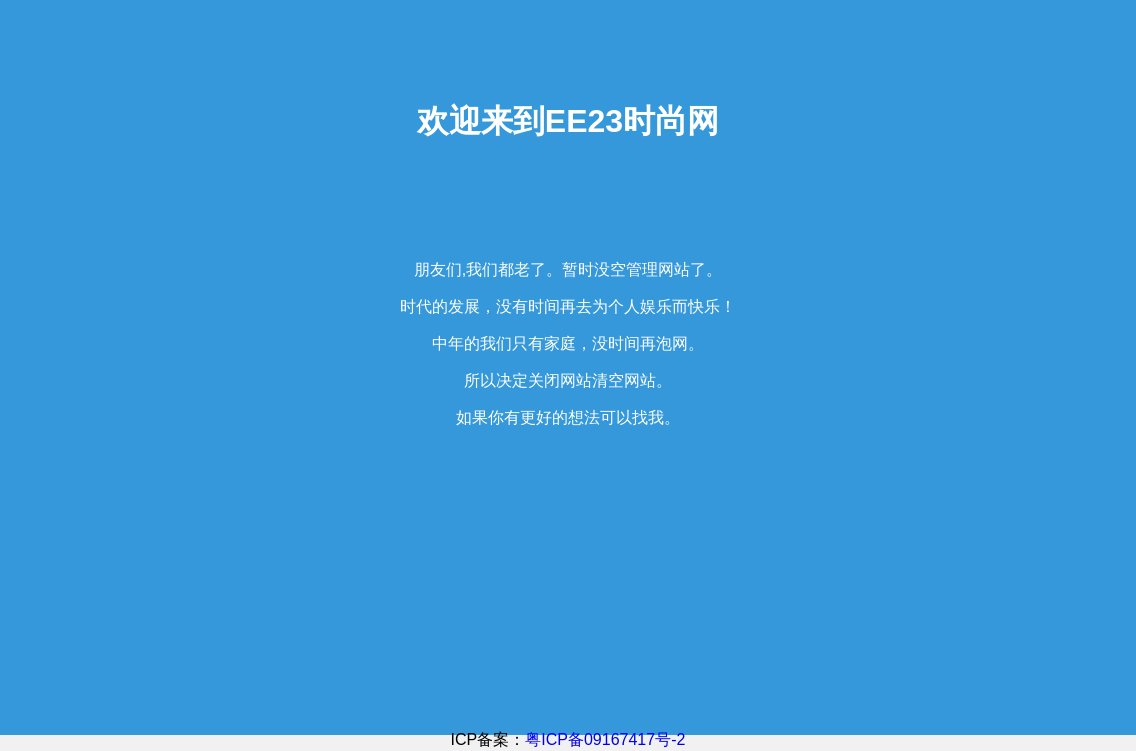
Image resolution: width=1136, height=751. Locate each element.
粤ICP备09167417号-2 (605, 739)
